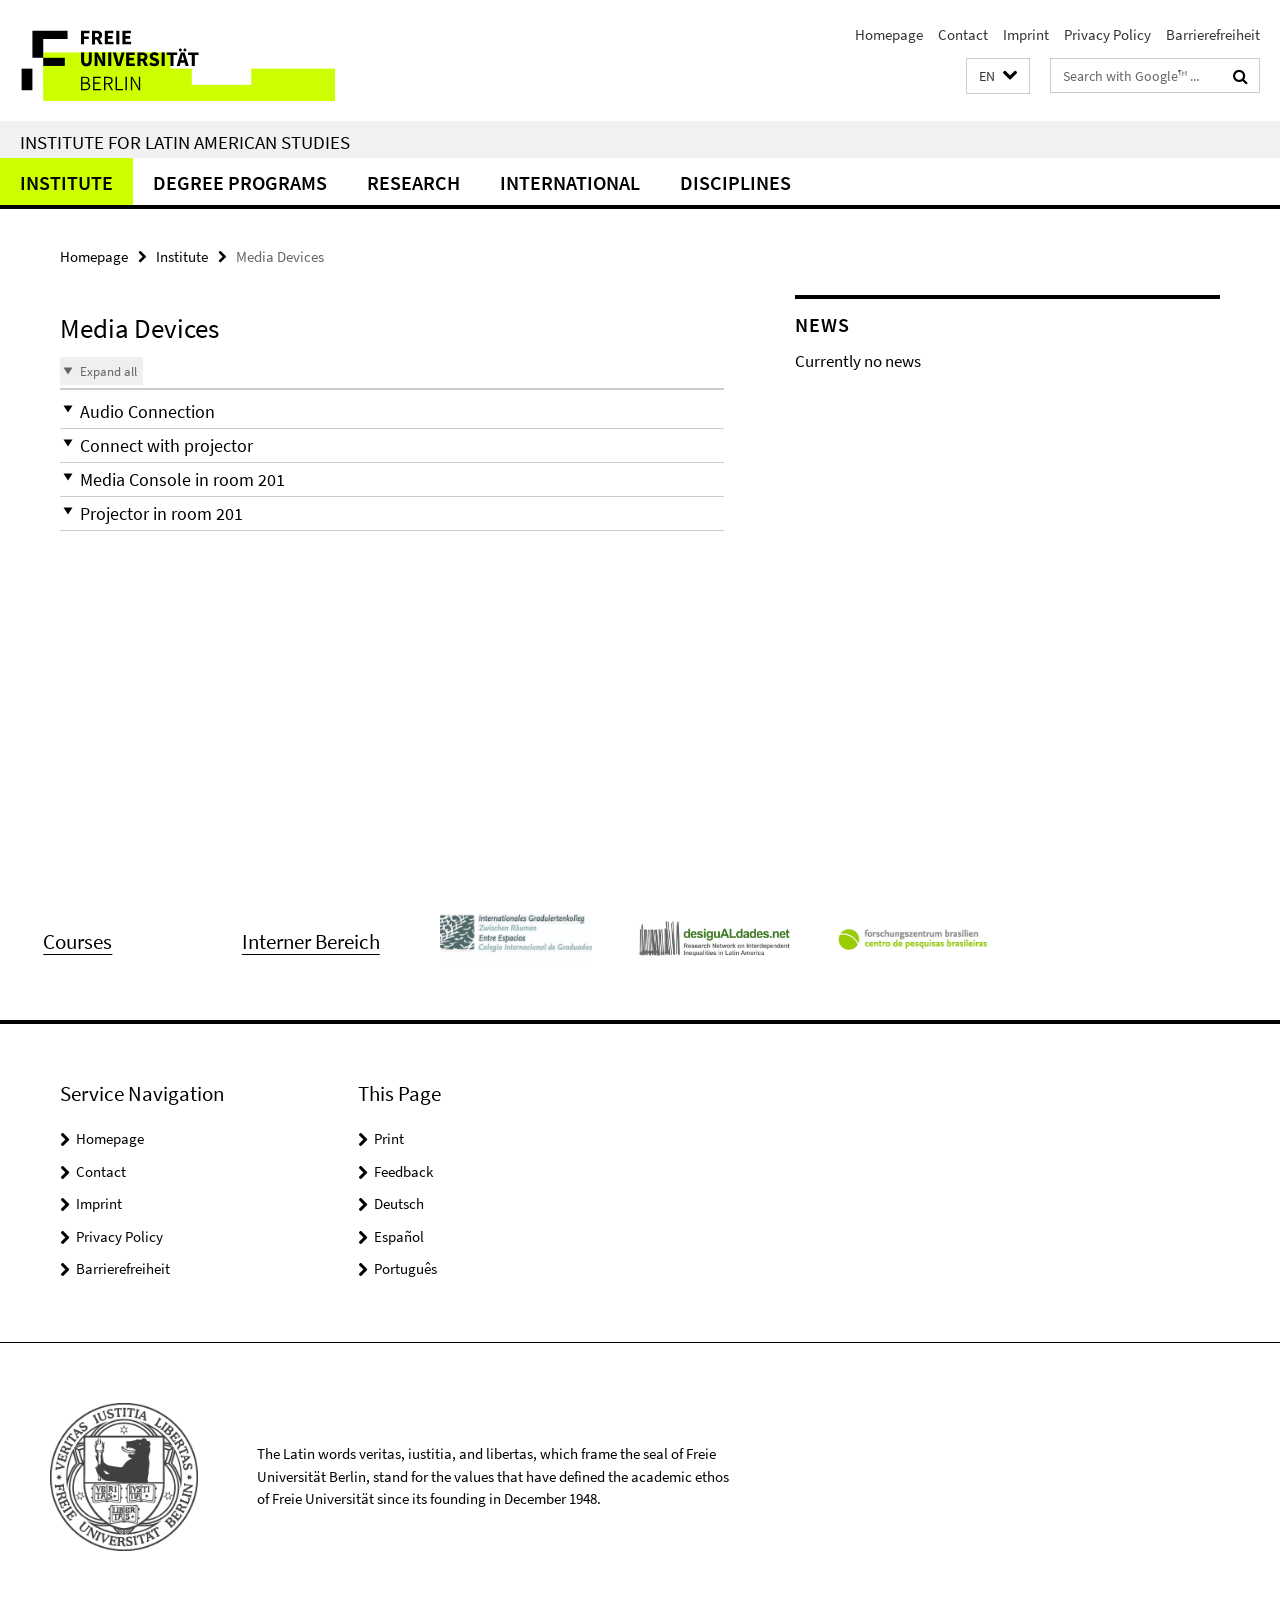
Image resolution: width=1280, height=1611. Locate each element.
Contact (963, 34)
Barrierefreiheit (1213, 34)
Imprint (1026, 34)
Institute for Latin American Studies (185, 142)
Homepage (889, 34)
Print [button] (389, 1138)
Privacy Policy (1107, 34)
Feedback (403, 1171)
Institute (66, 182)
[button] (998, 76)
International (570, 182)
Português (405, 1268)
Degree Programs (240, 182)
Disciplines (735, 182)
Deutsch (399, 1203)
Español (399, 1236)
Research (413, 182)
